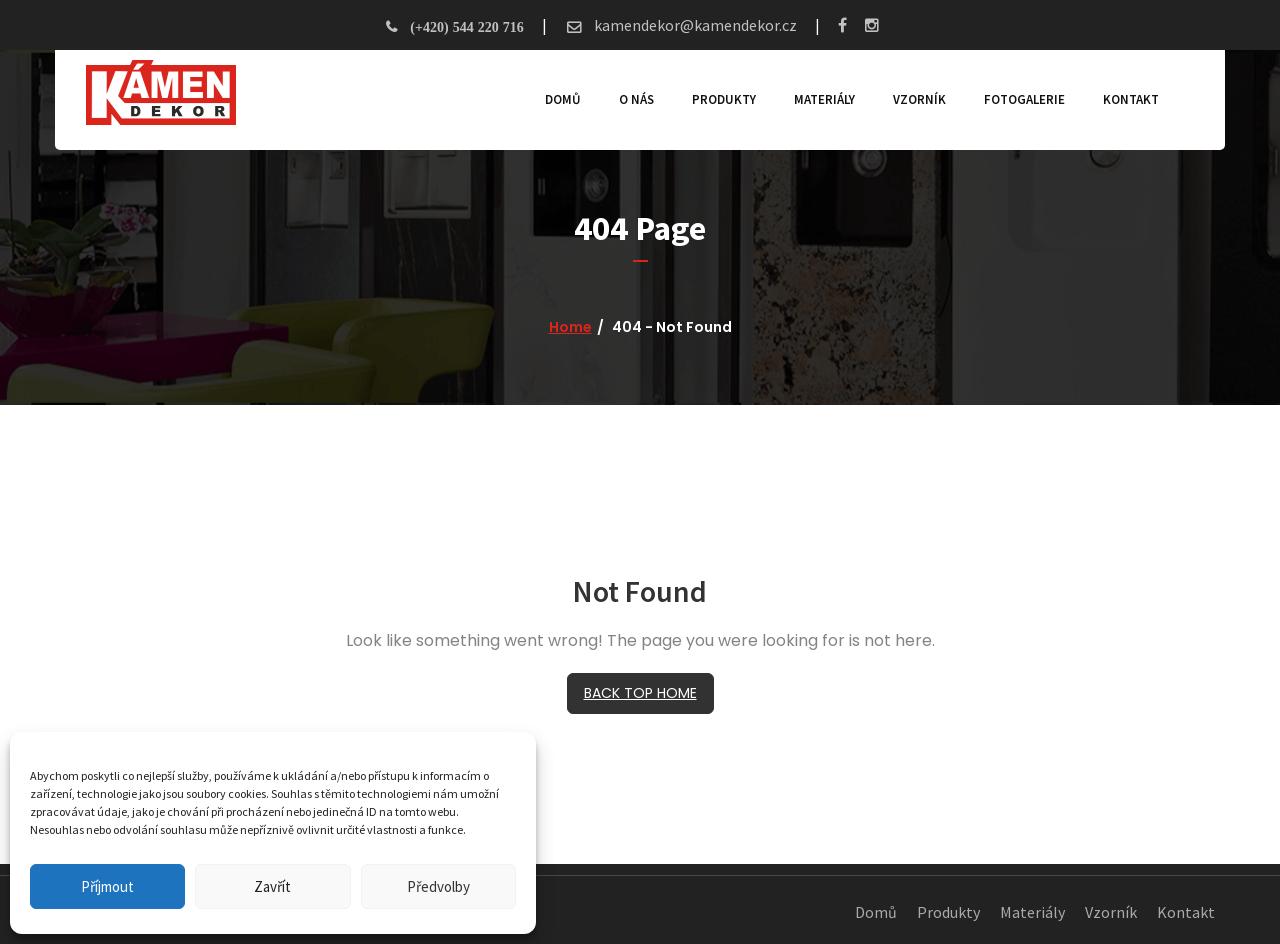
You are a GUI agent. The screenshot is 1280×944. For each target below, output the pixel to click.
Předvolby (438, 886)
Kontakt (1122, 99)
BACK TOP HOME (640, 693)
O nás (627, 99)
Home (570, 327)
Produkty (715, 99)
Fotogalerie (1015, 99)
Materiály (815, 99)
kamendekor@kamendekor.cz (694, 25)
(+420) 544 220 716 (466, 27)
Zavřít (272, 886)
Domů (554, 99)
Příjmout (107, 886)
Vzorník (910, 99)
